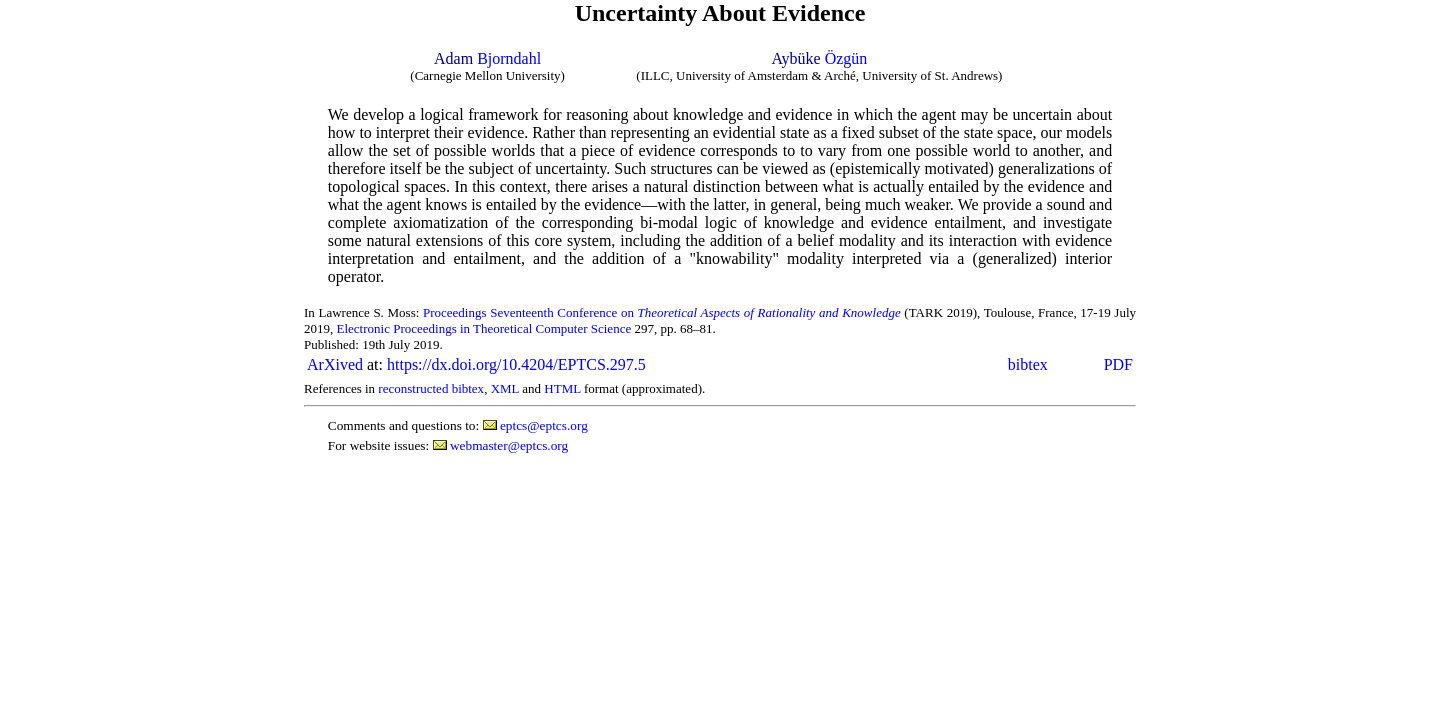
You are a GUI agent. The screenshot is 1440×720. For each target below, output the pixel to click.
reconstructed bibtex (431, 388)
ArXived (335, 364)
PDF (1118, 364)
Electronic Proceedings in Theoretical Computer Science (484, 328)
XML (505, 388)
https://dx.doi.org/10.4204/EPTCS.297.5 (516, 364)
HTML (562, 388)
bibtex (1028, 364)
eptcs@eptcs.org (544, 425)
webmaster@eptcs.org (509, 445)
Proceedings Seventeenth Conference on (662, 312)
